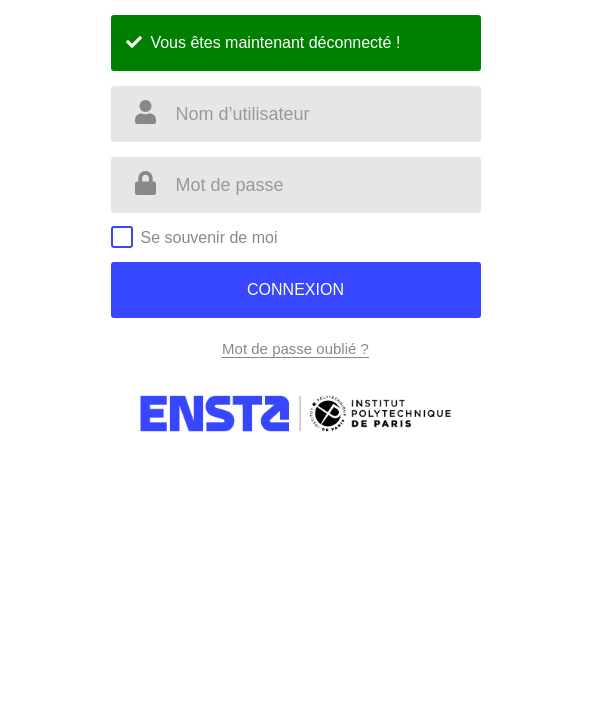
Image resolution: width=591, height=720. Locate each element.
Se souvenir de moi (209, 237)
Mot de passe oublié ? (295, 348)
